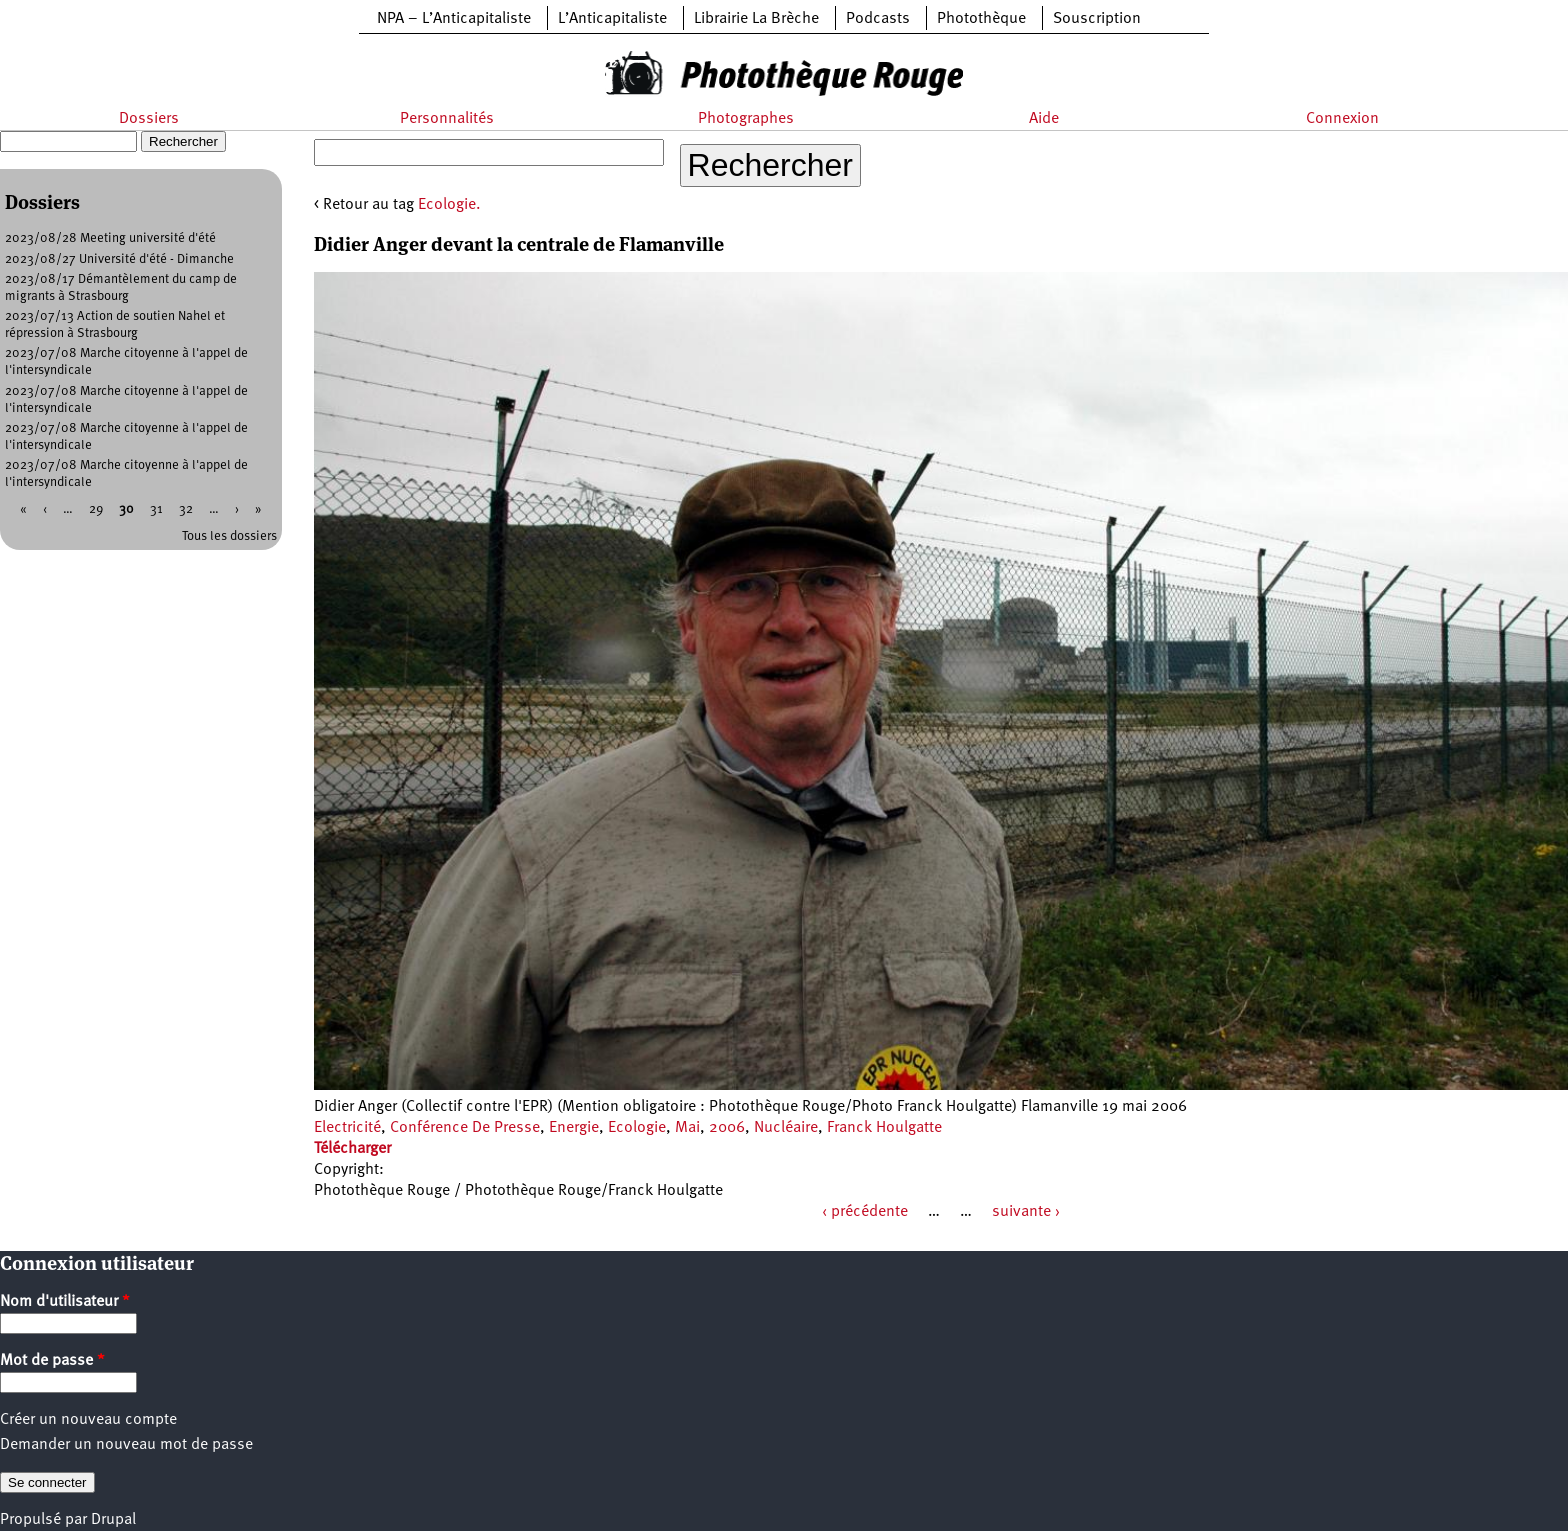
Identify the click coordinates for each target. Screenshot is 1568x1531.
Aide (1044, 119)
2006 (727, 1128)
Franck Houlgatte (884, 1128)
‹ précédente (865, 1212)
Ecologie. (449, 205)
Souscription (1097, 19)
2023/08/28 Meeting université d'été (110, 238)
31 (156, 509)
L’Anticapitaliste (612, 19)
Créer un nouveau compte (88, 1420)
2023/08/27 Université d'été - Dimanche (119, 259)
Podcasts (878, 19)
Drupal (113, 1520)
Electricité (347, 1128)
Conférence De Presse (465, 1128)
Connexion (1342, 119)
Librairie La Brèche (756, 19)
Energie (574, 1128)
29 (96, 509)
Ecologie (637, 1128)
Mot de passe (52, 1361)
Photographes (746, 119)
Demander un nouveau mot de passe (126, 1445)
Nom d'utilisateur (65, 1302)
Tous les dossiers (229, 536)
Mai (687, 1128)
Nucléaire (786, 1128)
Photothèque (981, 19)
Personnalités (447, 119)
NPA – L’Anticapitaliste (454, 19)
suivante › (1026, 1212)
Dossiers (149, 119)
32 (186, 509)
